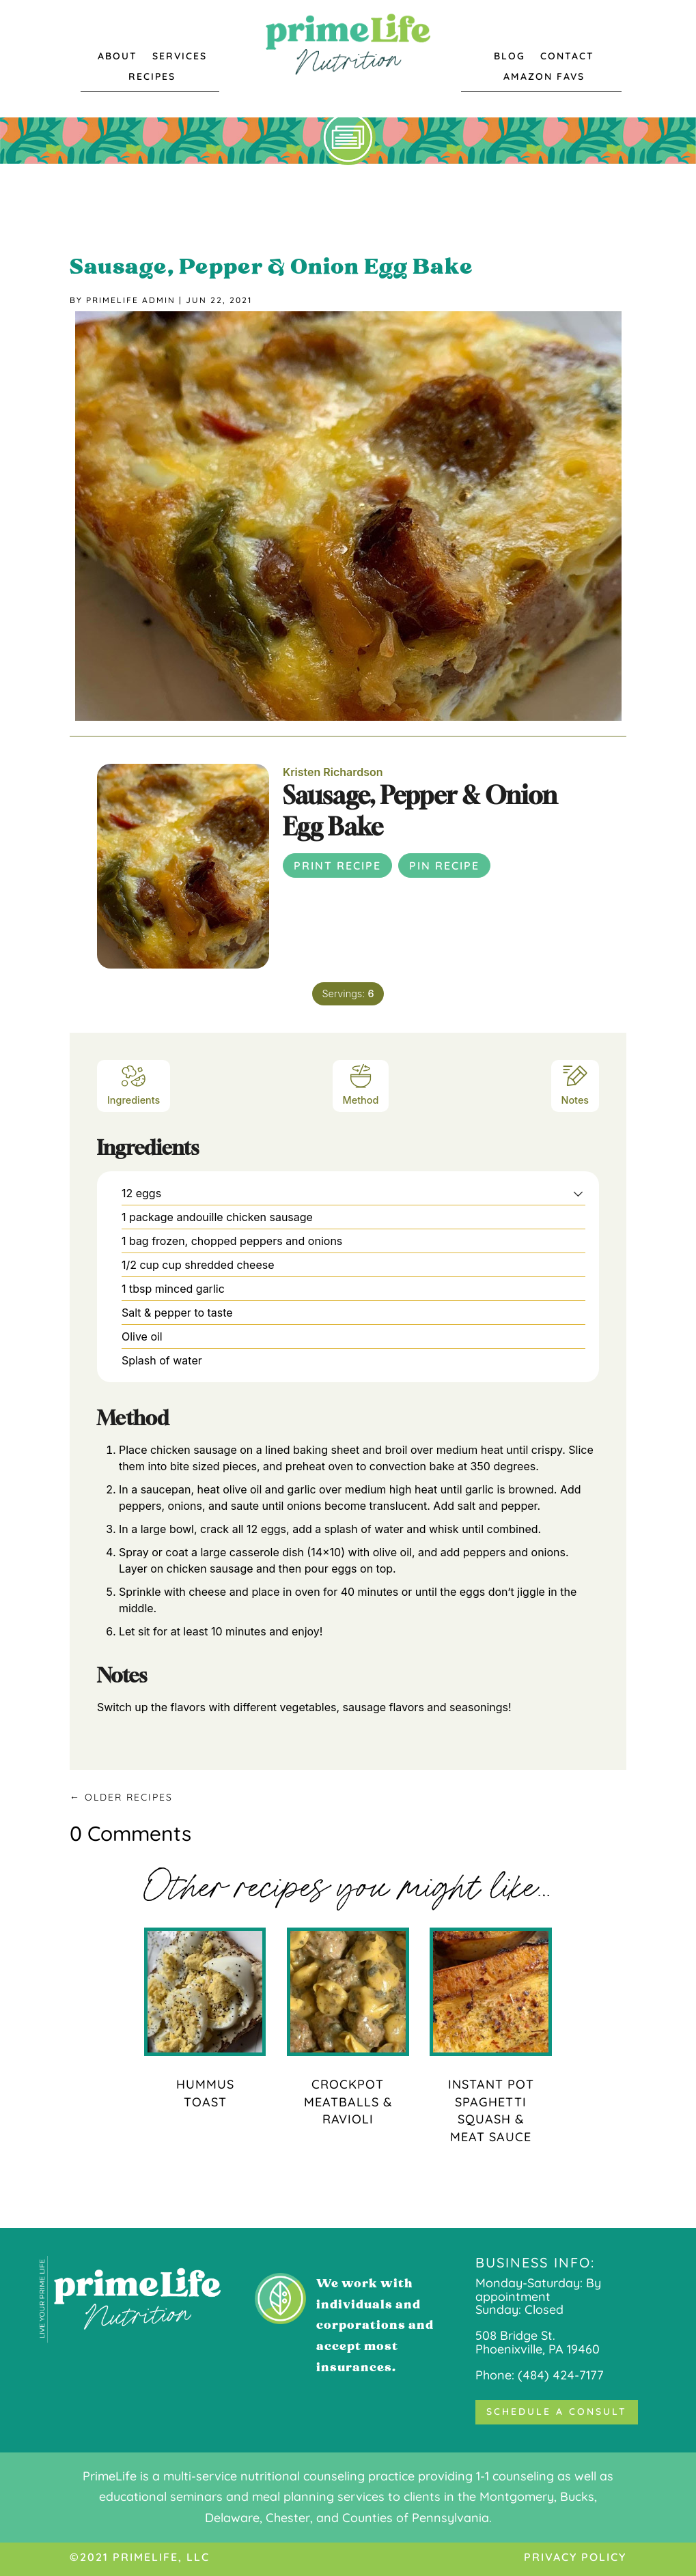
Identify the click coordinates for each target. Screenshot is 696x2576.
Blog (509, 56)
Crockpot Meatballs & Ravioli (348, 2101)
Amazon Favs (544, 77)
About (117, 56)
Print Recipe (337, 865)
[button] (578, 1193)
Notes (575, 1084)
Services (179, 56)
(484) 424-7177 (561, 2375)
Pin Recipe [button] (444, 865)
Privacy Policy (575, 2557)
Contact (567, 56)
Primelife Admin (131, 300)
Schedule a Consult (556, 2411)
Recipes (152, 77)
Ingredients (133, 1084)
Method (361, 1084)
